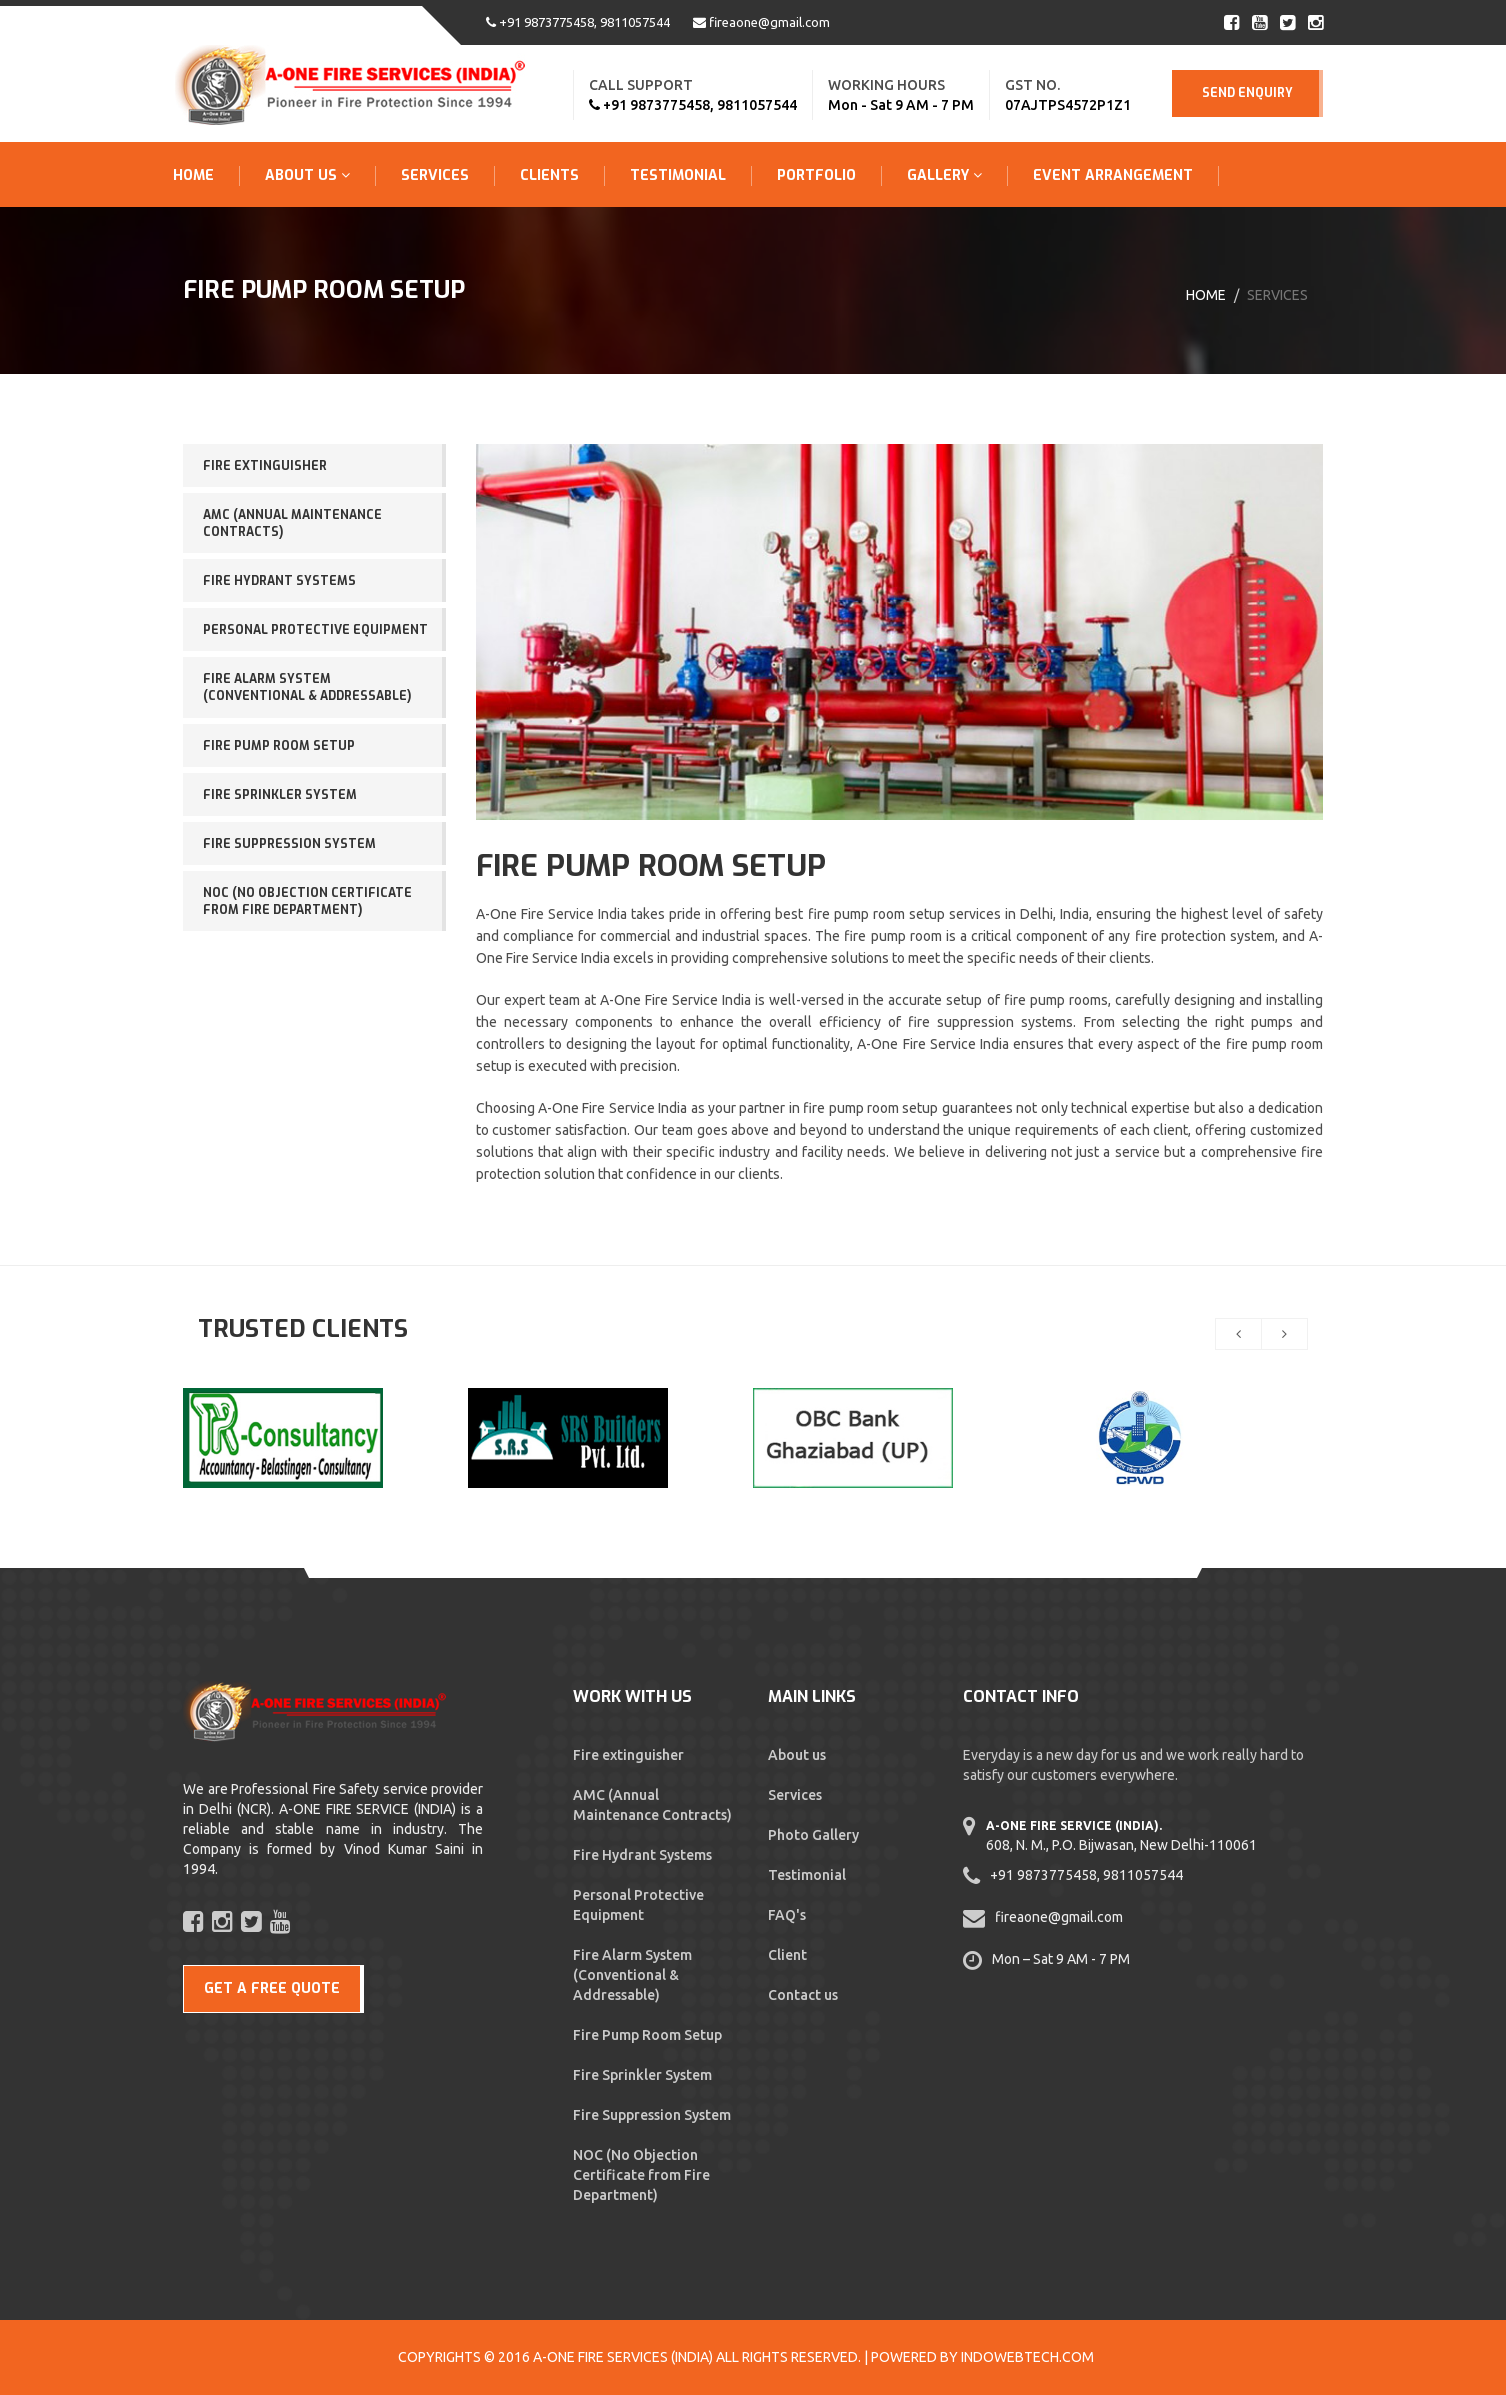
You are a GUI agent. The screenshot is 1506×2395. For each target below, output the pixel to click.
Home (193, 175)
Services (435, 175)
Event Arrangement (1113, 175)
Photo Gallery (813, 1835)
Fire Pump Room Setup (279, 746)
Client (787, 1955)
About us (797, 1755)
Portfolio (816, 175)
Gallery (944, 175)
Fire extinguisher (265, 466)
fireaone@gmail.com (761, 22)
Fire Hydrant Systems (279, 581)
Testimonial (678, 175)
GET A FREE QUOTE (272, 1988)
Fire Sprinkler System (280, 795)
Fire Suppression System (289, 844)
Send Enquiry (1247, 93)
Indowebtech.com (1027, 2357)
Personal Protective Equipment (315, 630)
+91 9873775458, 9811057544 (578, 22)
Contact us (803, 1995)
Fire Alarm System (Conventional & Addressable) (307, 687)
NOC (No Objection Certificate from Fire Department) (307, 901)
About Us (307, 175)
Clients (549, 175)
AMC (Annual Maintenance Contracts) (292, 523)
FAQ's (787, 1915)
